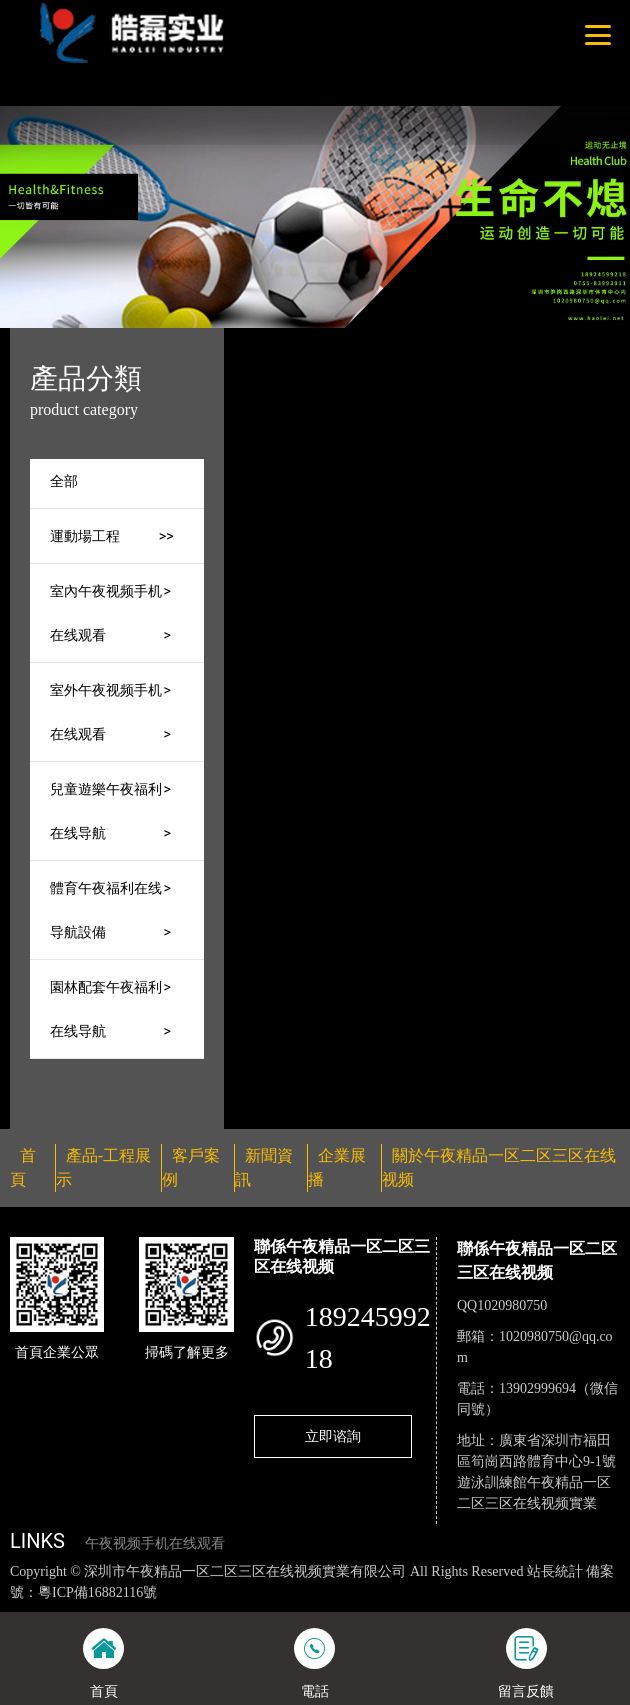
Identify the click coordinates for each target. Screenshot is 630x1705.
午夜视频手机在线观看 (155, 1543)
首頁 (340, 341)
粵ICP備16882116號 (97, 1592)
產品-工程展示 (421, 341)
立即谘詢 (333, 1436)
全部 (64, 481)
